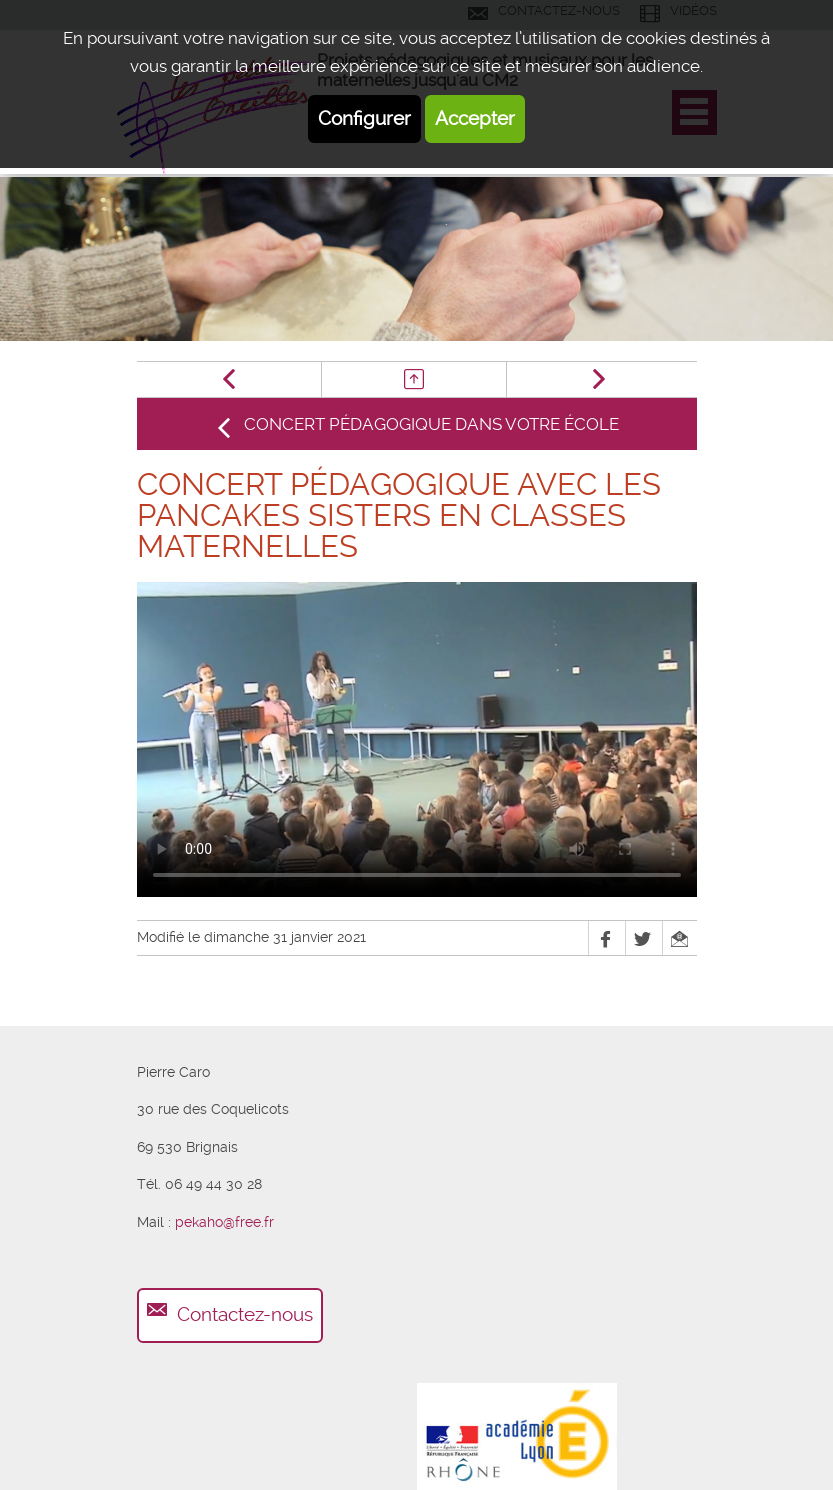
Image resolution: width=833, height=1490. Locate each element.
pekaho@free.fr (224, 1222)
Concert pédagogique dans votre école (431, 424)
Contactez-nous (245, 1314)
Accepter (475, 118)
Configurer (364, 118)
